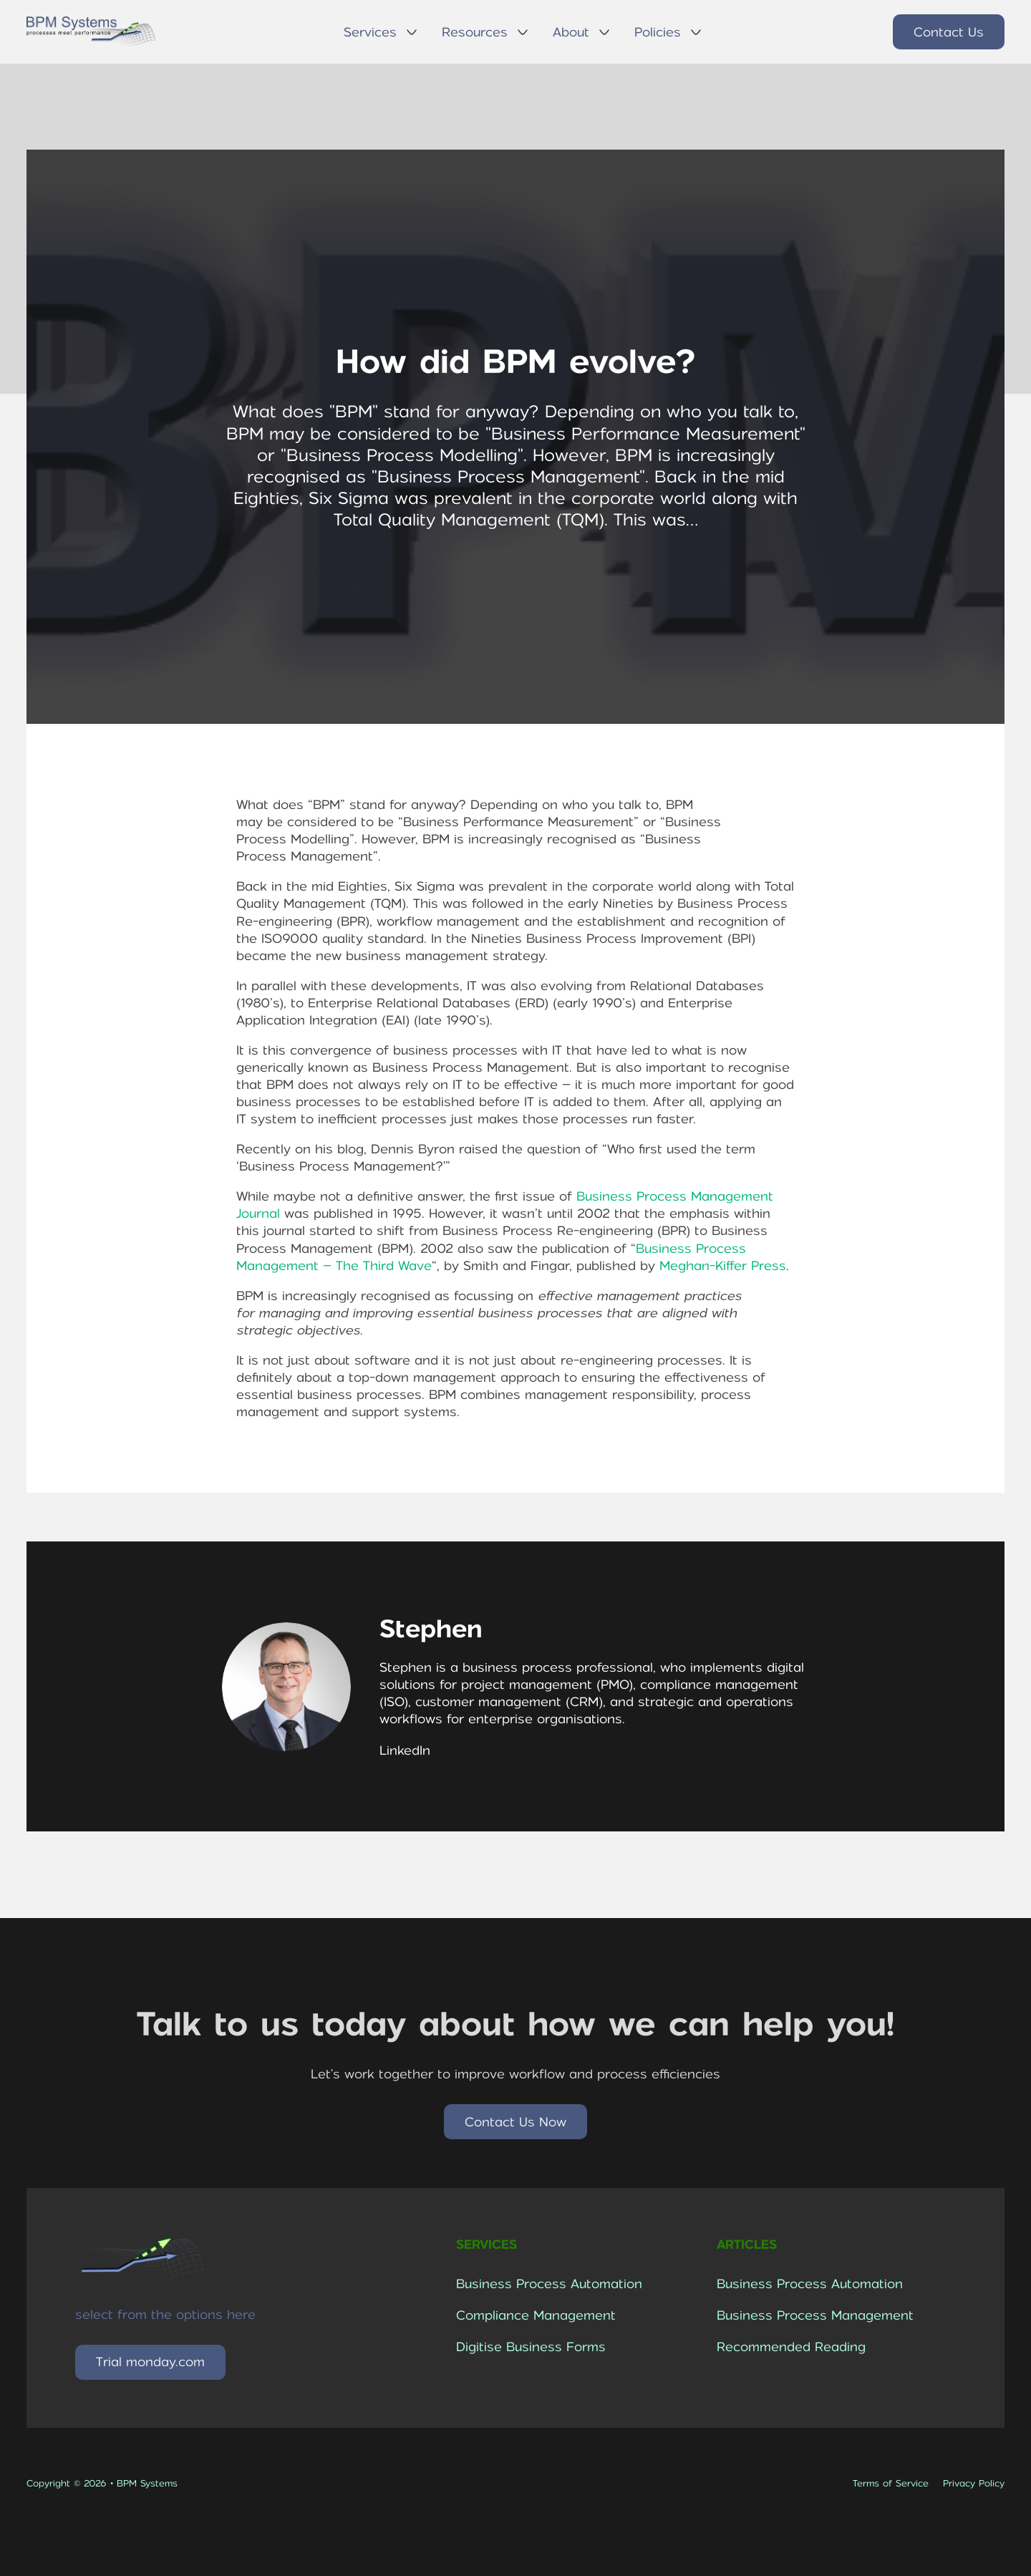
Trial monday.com (150, 2362)
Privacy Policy (974, 2483)
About (571, 32)
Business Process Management (815, 2315)
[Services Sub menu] (411, 32)
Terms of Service (891, 2483)
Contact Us (949, 32)
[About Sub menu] (604, 32)
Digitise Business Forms (531, 2347)
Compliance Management (536, 2315)
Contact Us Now (515, 2122)
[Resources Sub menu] (522, 32)
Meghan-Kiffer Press (722, 1266)
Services (370, 32)
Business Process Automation (549, 2284)
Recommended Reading (791, 2347)
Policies (657, 32)
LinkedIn (404, 1750)
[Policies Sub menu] (696, 32)
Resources (475, 32)
